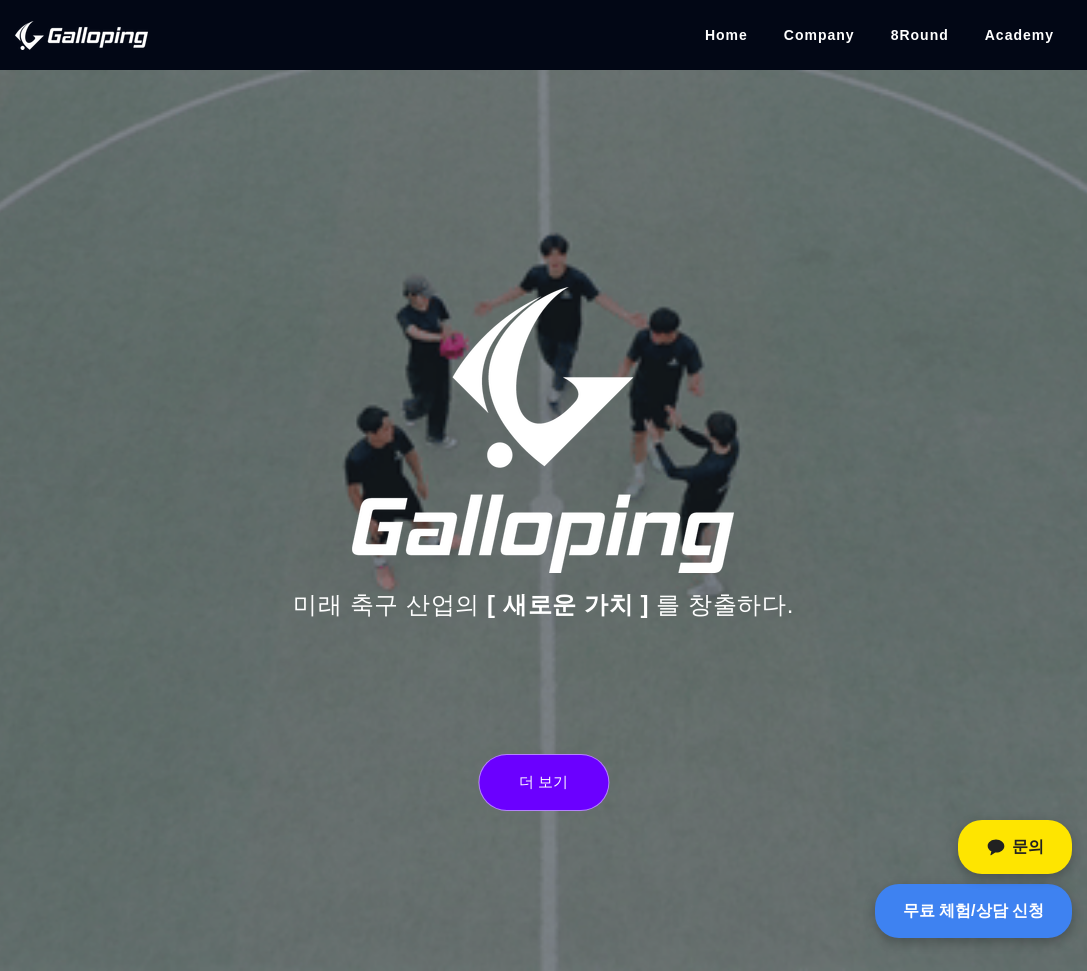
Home (726, 35)
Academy (1019, 35)
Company (819, 35)
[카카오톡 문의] (1015, 847)
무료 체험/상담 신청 (973, 910)
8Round (920, 35)
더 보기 (543, 781)
